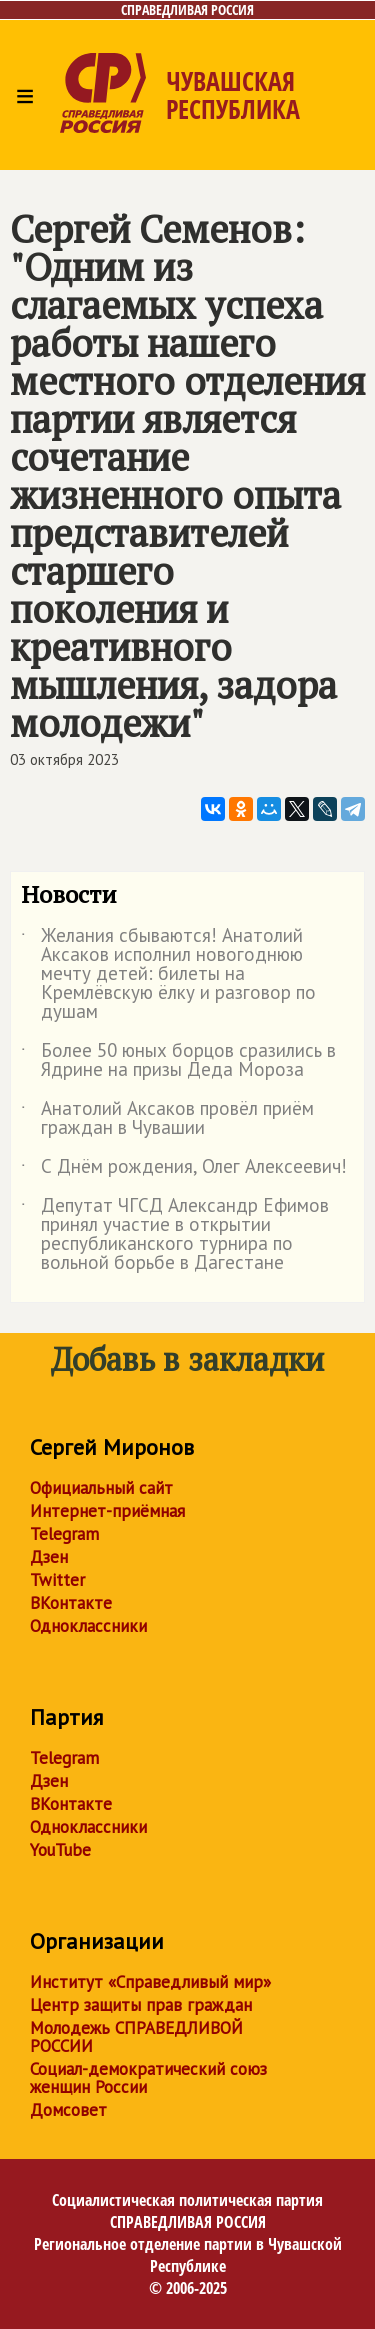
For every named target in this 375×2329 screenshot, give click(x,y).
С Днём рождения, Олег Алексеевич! (184, 1170)
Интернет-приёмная (107, 1511)
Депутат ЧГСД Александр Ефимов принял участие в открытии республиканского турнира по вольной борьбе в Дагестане (175, 1235)
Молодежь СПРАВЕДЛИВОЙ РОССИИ (136, 2037)
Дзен (49, 1557)
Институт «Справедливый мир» (150, 1982)
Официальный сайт (101, 1488)
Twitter (57, 1580)
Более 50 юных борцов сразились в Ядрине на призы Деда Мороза (178, 1061)
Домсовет (68, 2110)
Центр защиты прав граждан (141, 2005)
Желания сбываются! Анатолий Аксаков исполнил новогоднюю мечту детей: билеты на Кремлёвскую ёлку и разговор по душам (168, 974)
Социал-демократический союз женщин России (148, 2078)
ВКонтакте (71, 1603)
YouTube (60, 1850)
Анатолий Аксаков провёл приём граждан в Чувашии (167, 1119)
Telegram (64, 1534)
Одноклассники (88, 1626)
